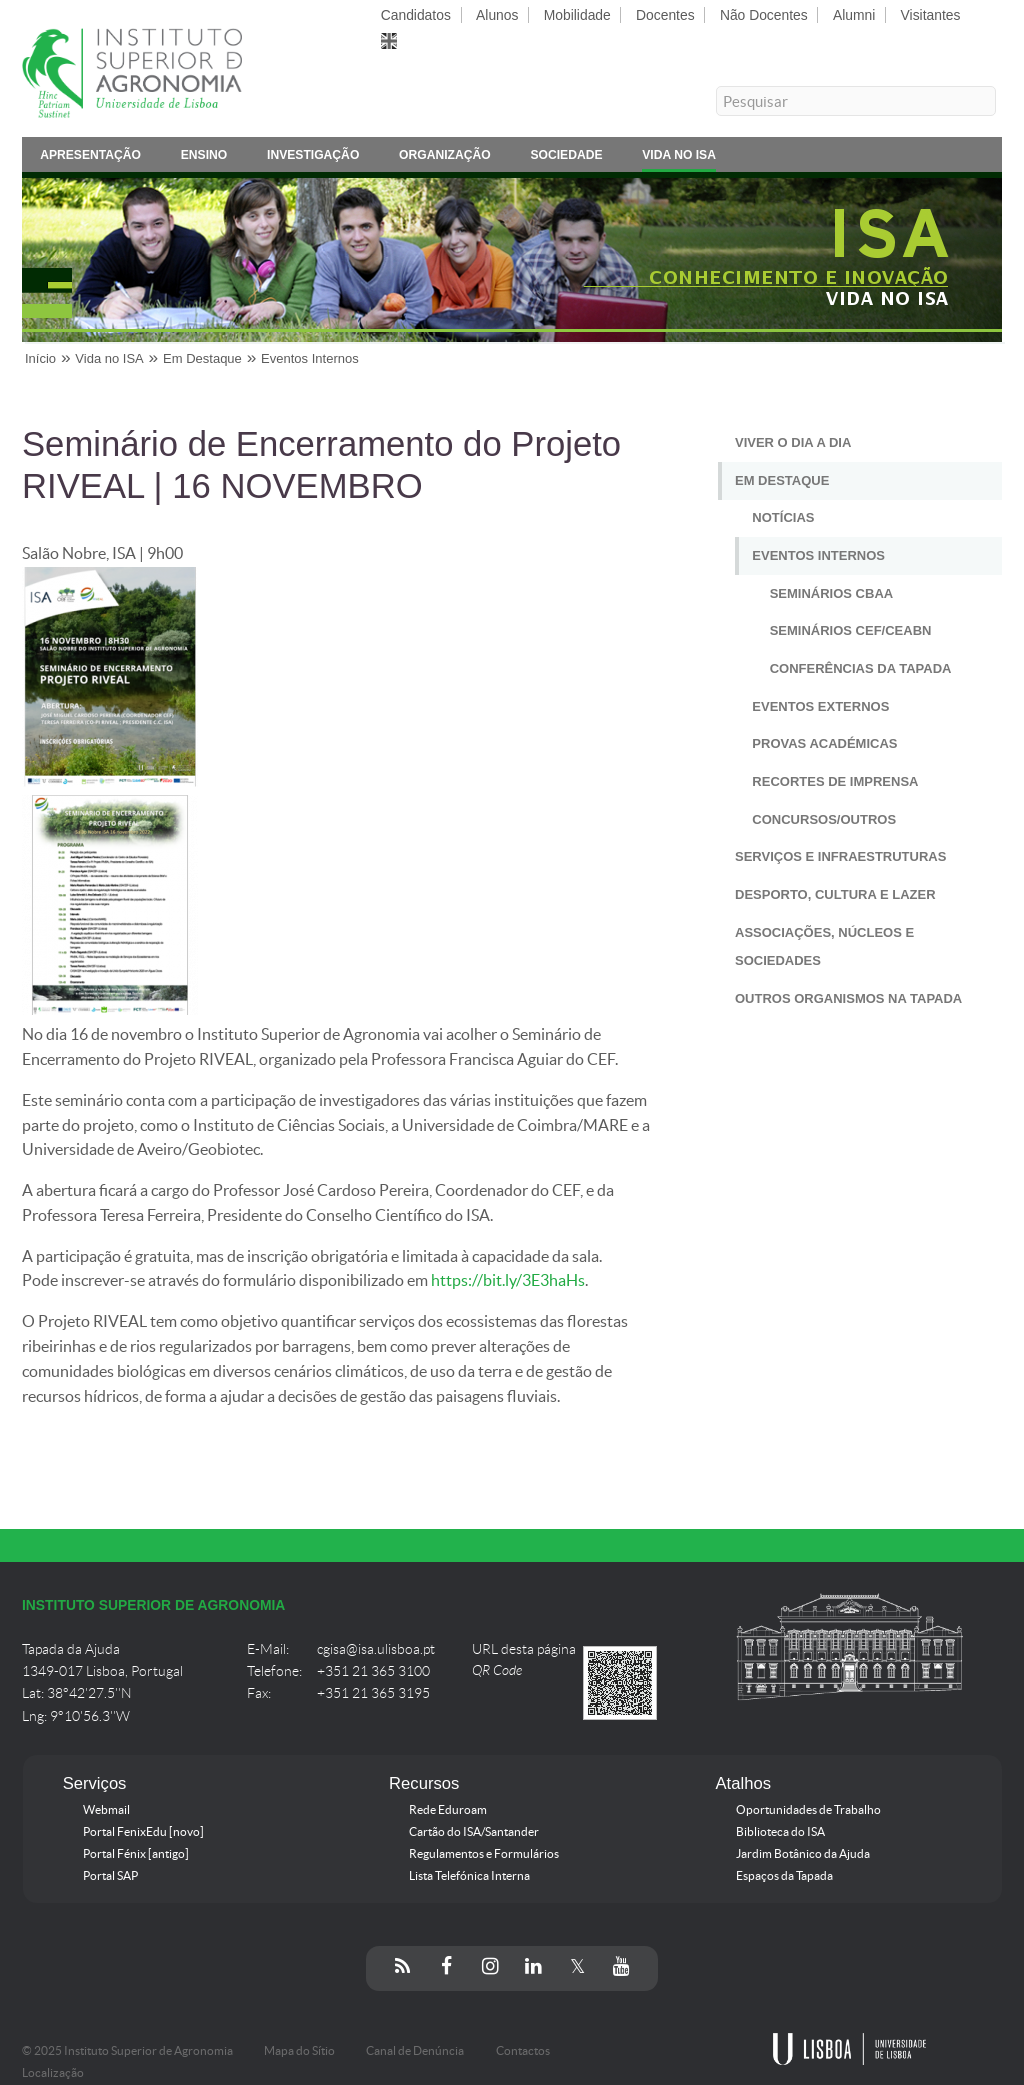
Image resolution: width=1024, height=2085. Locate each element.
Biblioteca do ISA (780, 1832)
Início (40, 358)
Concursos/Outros (824, 819)
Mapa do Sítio (299, 2051)
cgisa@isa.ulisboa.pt (376, 1649)
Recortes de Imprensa (835, 781)
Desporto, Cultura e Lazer (835, 894)
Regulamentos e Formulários (484, 1854)
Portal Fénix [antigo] (136, 1854)
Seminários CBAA (832, 593)
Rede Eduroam (448, 1810)
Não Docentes (764, 15)
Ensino (204, 158)
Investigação (313, 158)
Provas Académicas (824, 743)
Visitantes (931, 15)
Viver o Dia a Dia (793, 442)
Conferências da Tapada (861, 668)
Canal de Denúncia (415, 2051)
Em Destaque (202, 358)
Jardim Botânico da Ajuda (803, 1854)
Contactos (523, 2051)
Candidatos (416, 15)
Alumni (854, 15)
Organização (445, 158)
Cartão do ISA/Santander (474, 1832)
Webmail (106, 1810)
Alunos (497, 15)
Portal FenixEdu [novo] (143, 1832)
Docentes (665, 15)
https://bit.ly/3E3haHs (508, 1280)
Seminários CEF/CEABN (851, 630)
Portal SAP (110, 1876)
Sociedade (566, 158)
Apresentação (90, 158)
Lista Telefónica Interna (469, 1876)
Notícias (783, 517)
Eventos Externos (820, 706)
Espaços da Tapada (784, 1876)
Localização (53, 2073)
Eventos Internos (310, 358)
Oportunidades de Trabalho (808, 1810)
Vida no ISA (679, 158)
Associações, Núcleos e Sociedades (824, 947)
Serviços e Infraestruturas (840, 856)
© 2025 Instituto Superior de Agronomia (127, 2051)
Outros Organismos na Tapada (848, 998)
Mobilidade (577, 15)
